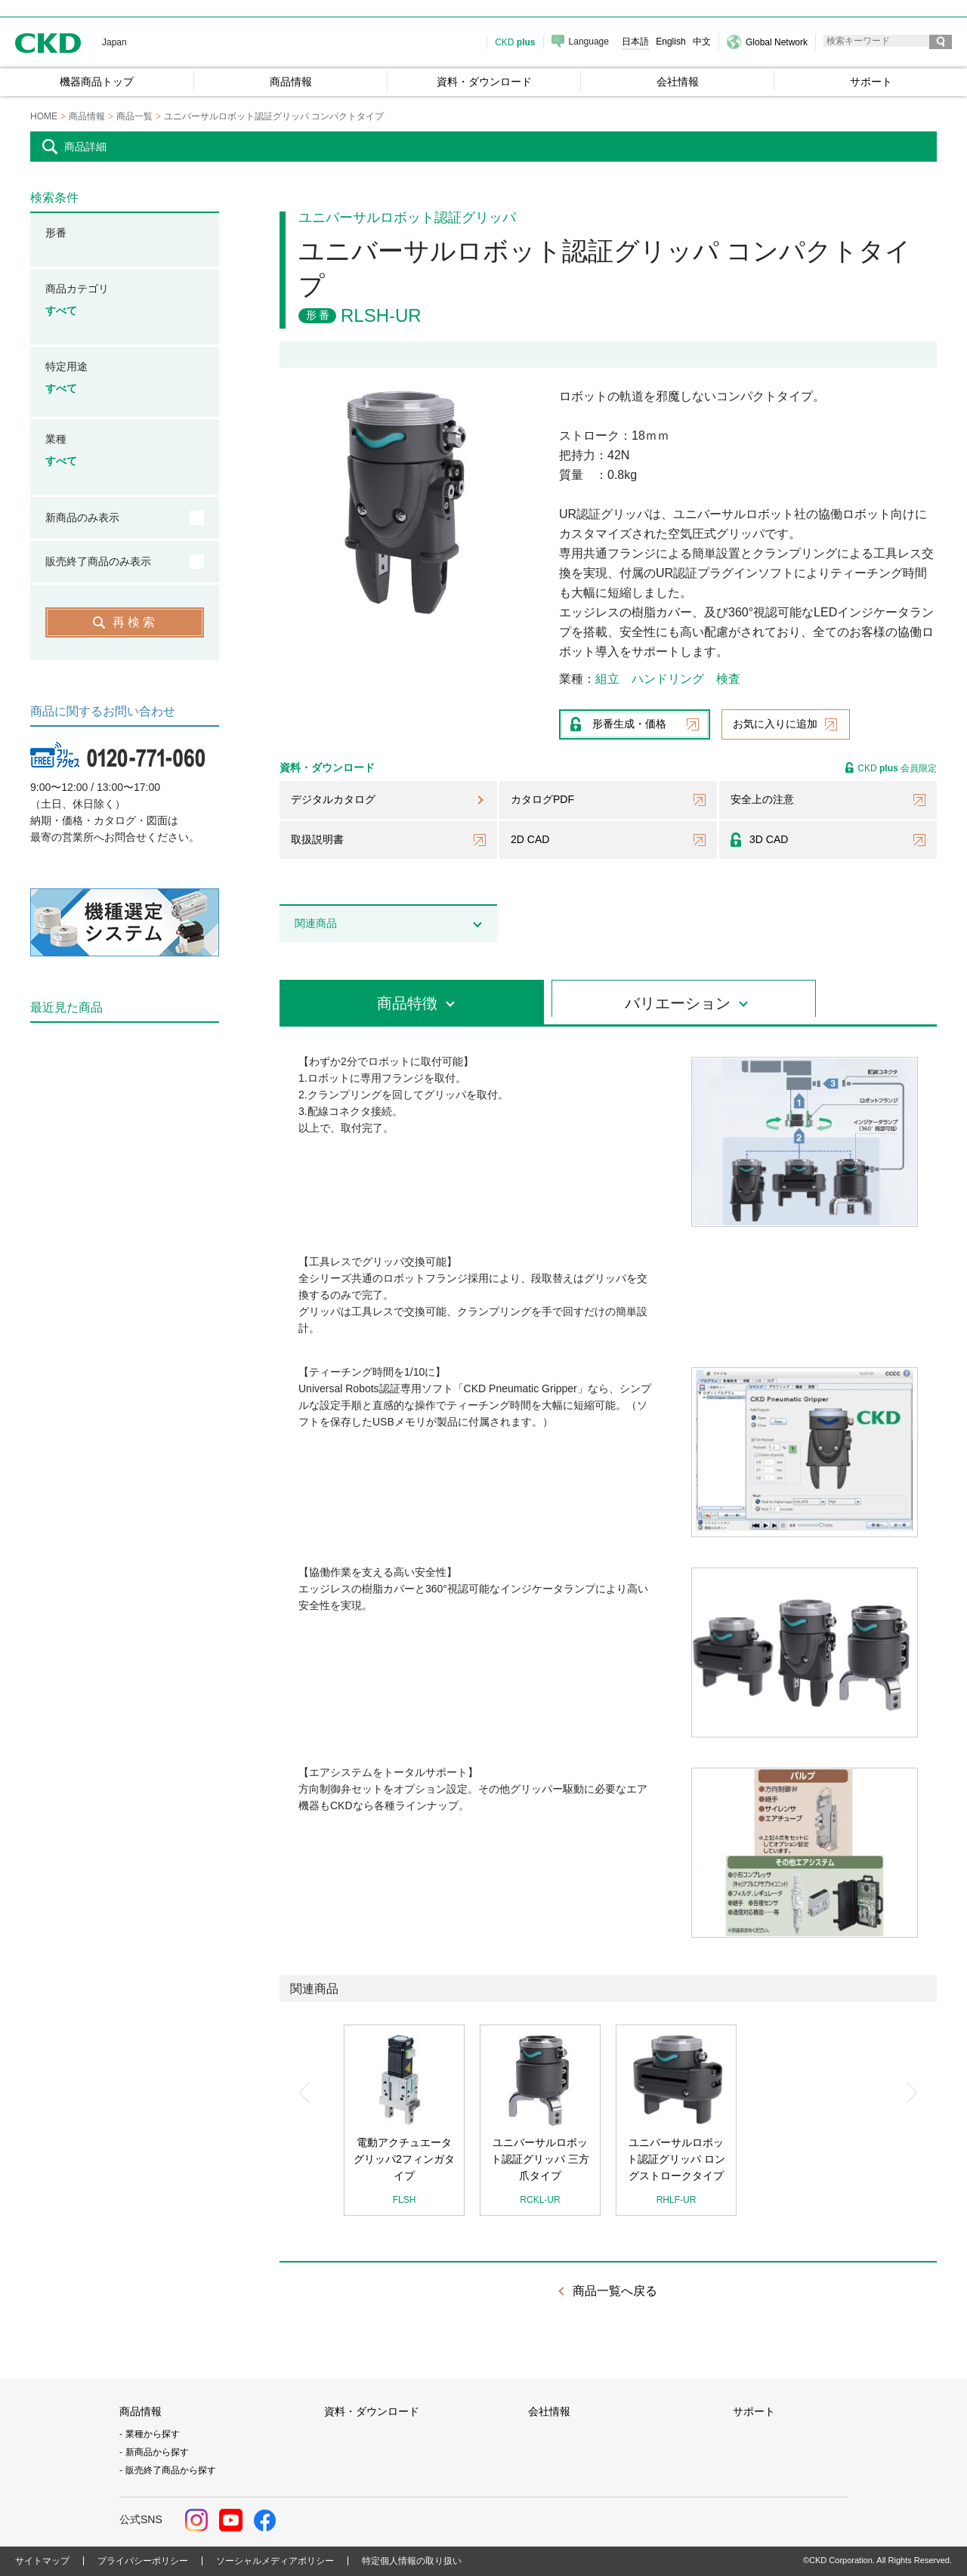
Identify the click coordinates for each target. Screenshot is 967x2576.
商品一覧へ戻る (615, 2290)
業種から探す (152, 2434)
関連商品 (316, 923)
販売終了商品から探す (170, 2470)
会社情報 (549, 2411)
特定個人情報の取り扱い (412, 2561)
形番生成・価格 (629, 724)
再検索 (135, 622)
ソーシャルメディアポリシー (275, 2561)
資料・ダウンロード (371, 2411)
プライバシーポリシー (142, 2561)
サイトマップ (42, 2561)
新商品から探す (157, 2452)
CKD (48, 42)
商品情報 (140, 2411)
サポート (754, 2411)
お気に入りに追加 (775, 724)
